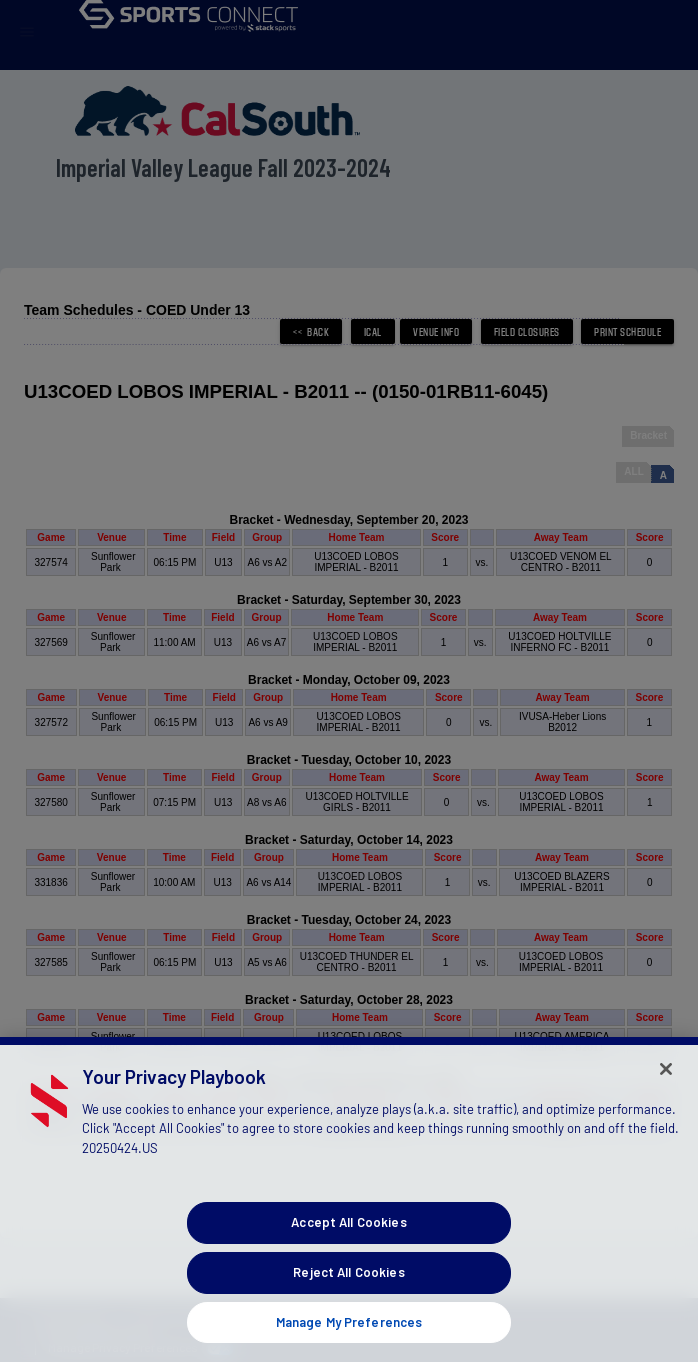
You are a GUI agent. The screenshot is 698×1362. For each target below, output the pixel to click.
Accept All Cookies (348, 1238)
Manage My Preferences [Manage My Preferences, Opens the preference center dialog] (349, 1338)
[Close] (666, 1085)
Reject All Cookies (348, 1288)
